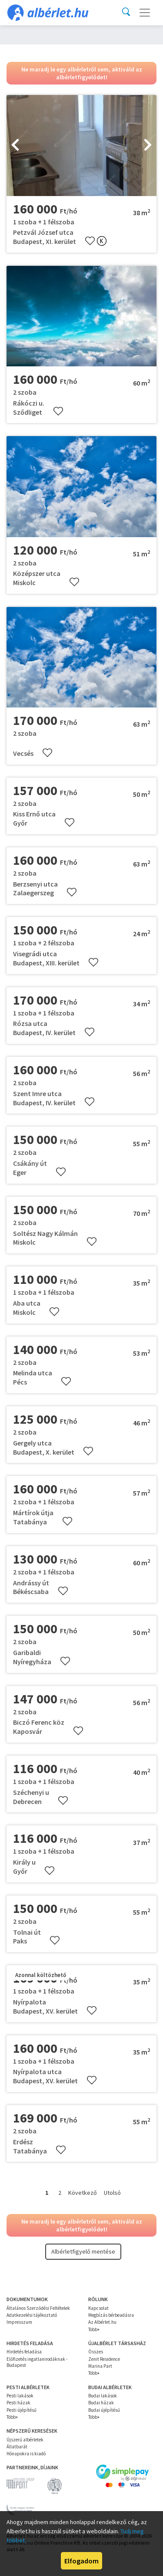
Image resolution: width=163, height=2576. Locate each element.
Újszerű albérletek (25, 2440)
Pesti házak (18, 2403)
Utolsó (112, 2193)
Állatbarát (17, 2447)
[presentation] (15, 145)
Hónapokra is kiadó (26, 2454)
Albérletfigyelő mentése (83, 2251)
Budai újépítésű (104, 2410)
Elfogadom (81, 2560)
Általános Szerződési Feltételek (38, 2308)
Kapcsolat (98, 2308)
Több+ (94, 2329)
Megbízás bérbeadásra (111, 2315)
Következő (82, 2193)
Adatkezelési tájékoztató (32, 2315)
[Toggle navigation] (144, 12)
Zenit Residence (104, 2359)
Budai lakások (102, 2396)
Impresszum (19, 2322)
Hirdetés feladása (24, 2352)
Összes (95, 2352)
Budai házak (101, 2403)
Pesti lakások (20, 2396)
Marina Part (100, 2366)
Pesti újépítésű (22, 2410)
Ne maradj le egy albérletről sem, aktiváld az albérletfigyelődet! (81, 73)
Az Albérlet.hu (102, 2322)
